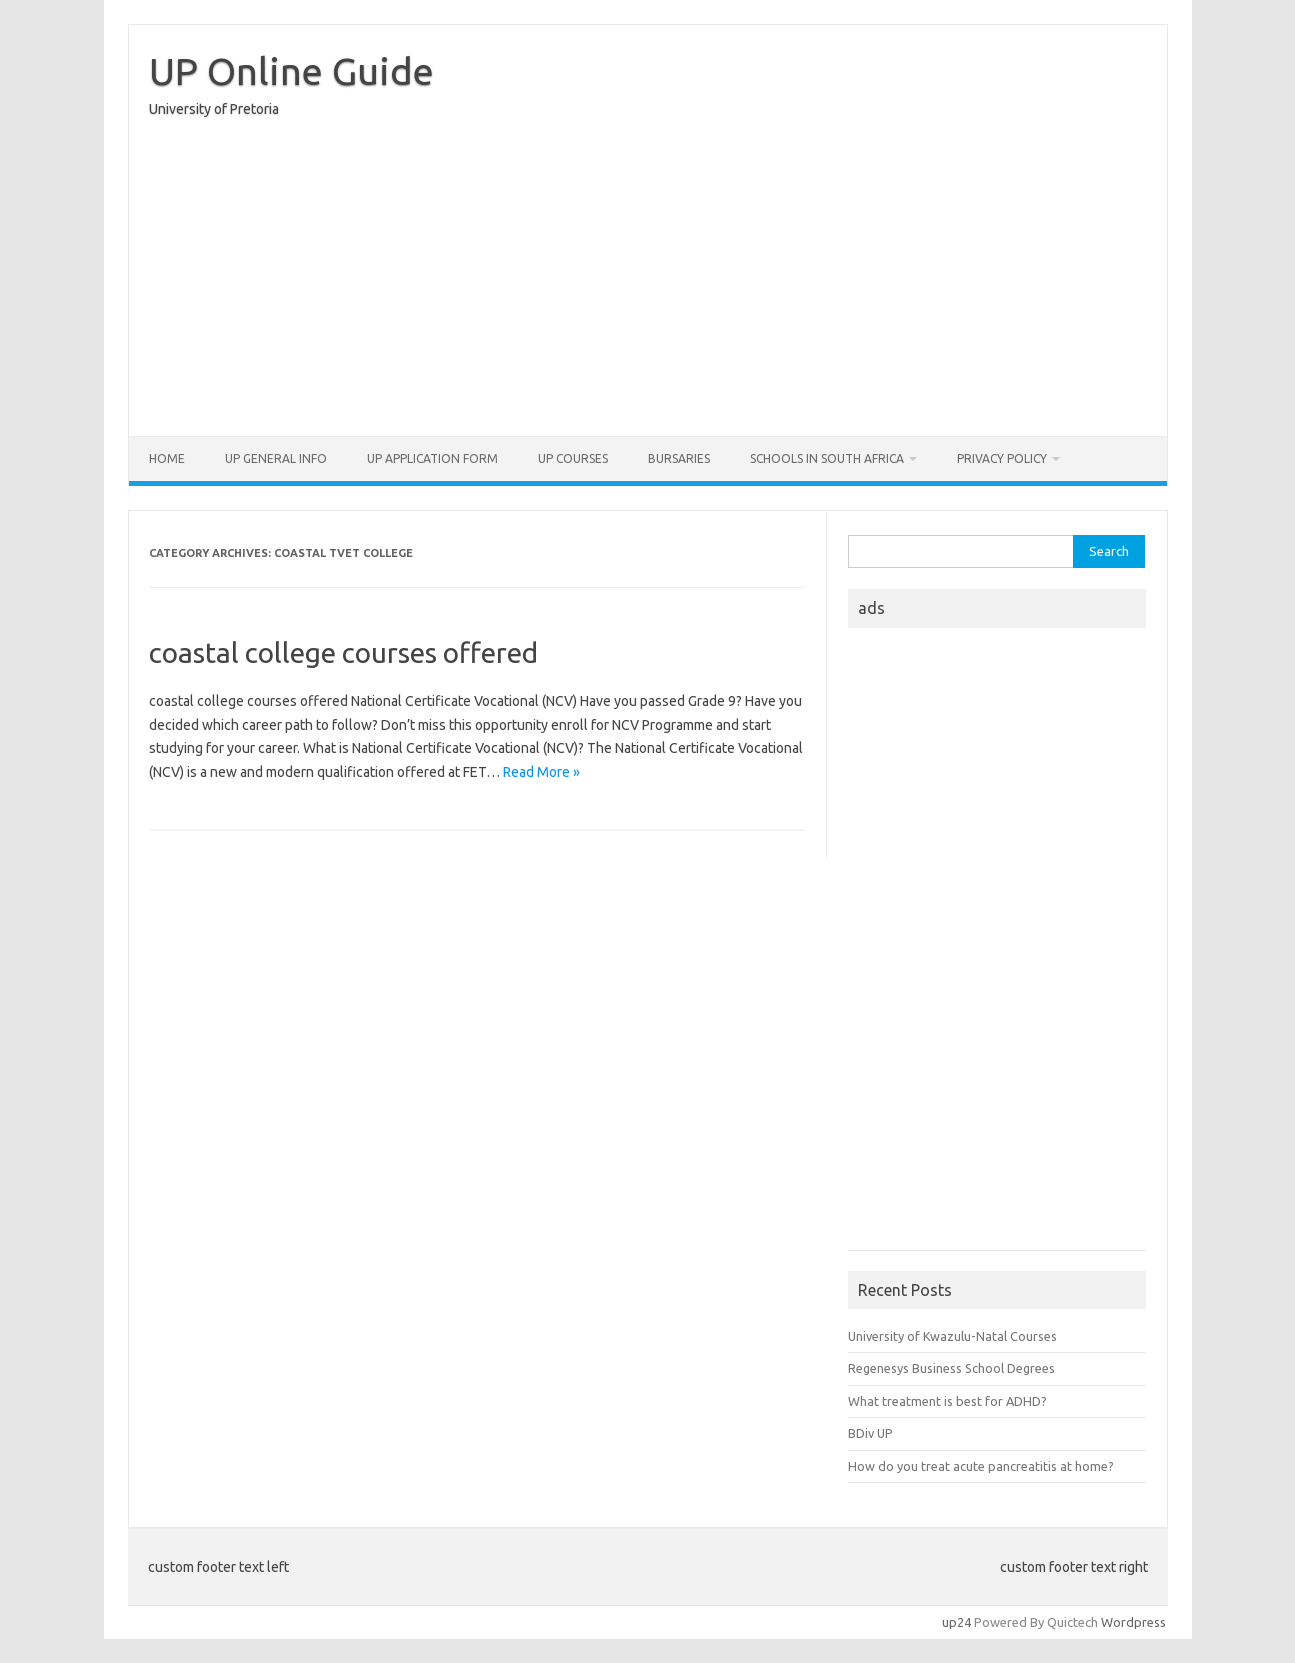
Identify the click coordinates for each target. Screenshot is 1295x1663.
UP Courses (573, 458)
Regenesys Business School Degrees (951, 1368)
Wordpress (1133, 1622)
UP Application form (432, 458)
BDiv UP (870, 1433)
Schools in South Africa (827, 458)
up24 (956, 1622)
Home (167, 458)
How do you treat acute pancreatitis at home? (981, 1466)
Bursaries (679, 458)
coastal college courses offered (343, 652)
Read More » (541, 772)
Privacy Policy (1002, 458)
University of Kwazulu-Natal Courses (952, 1336)
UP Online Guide (291, 71)
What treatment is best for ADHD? (947, 1401)
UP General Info (276, 458)
